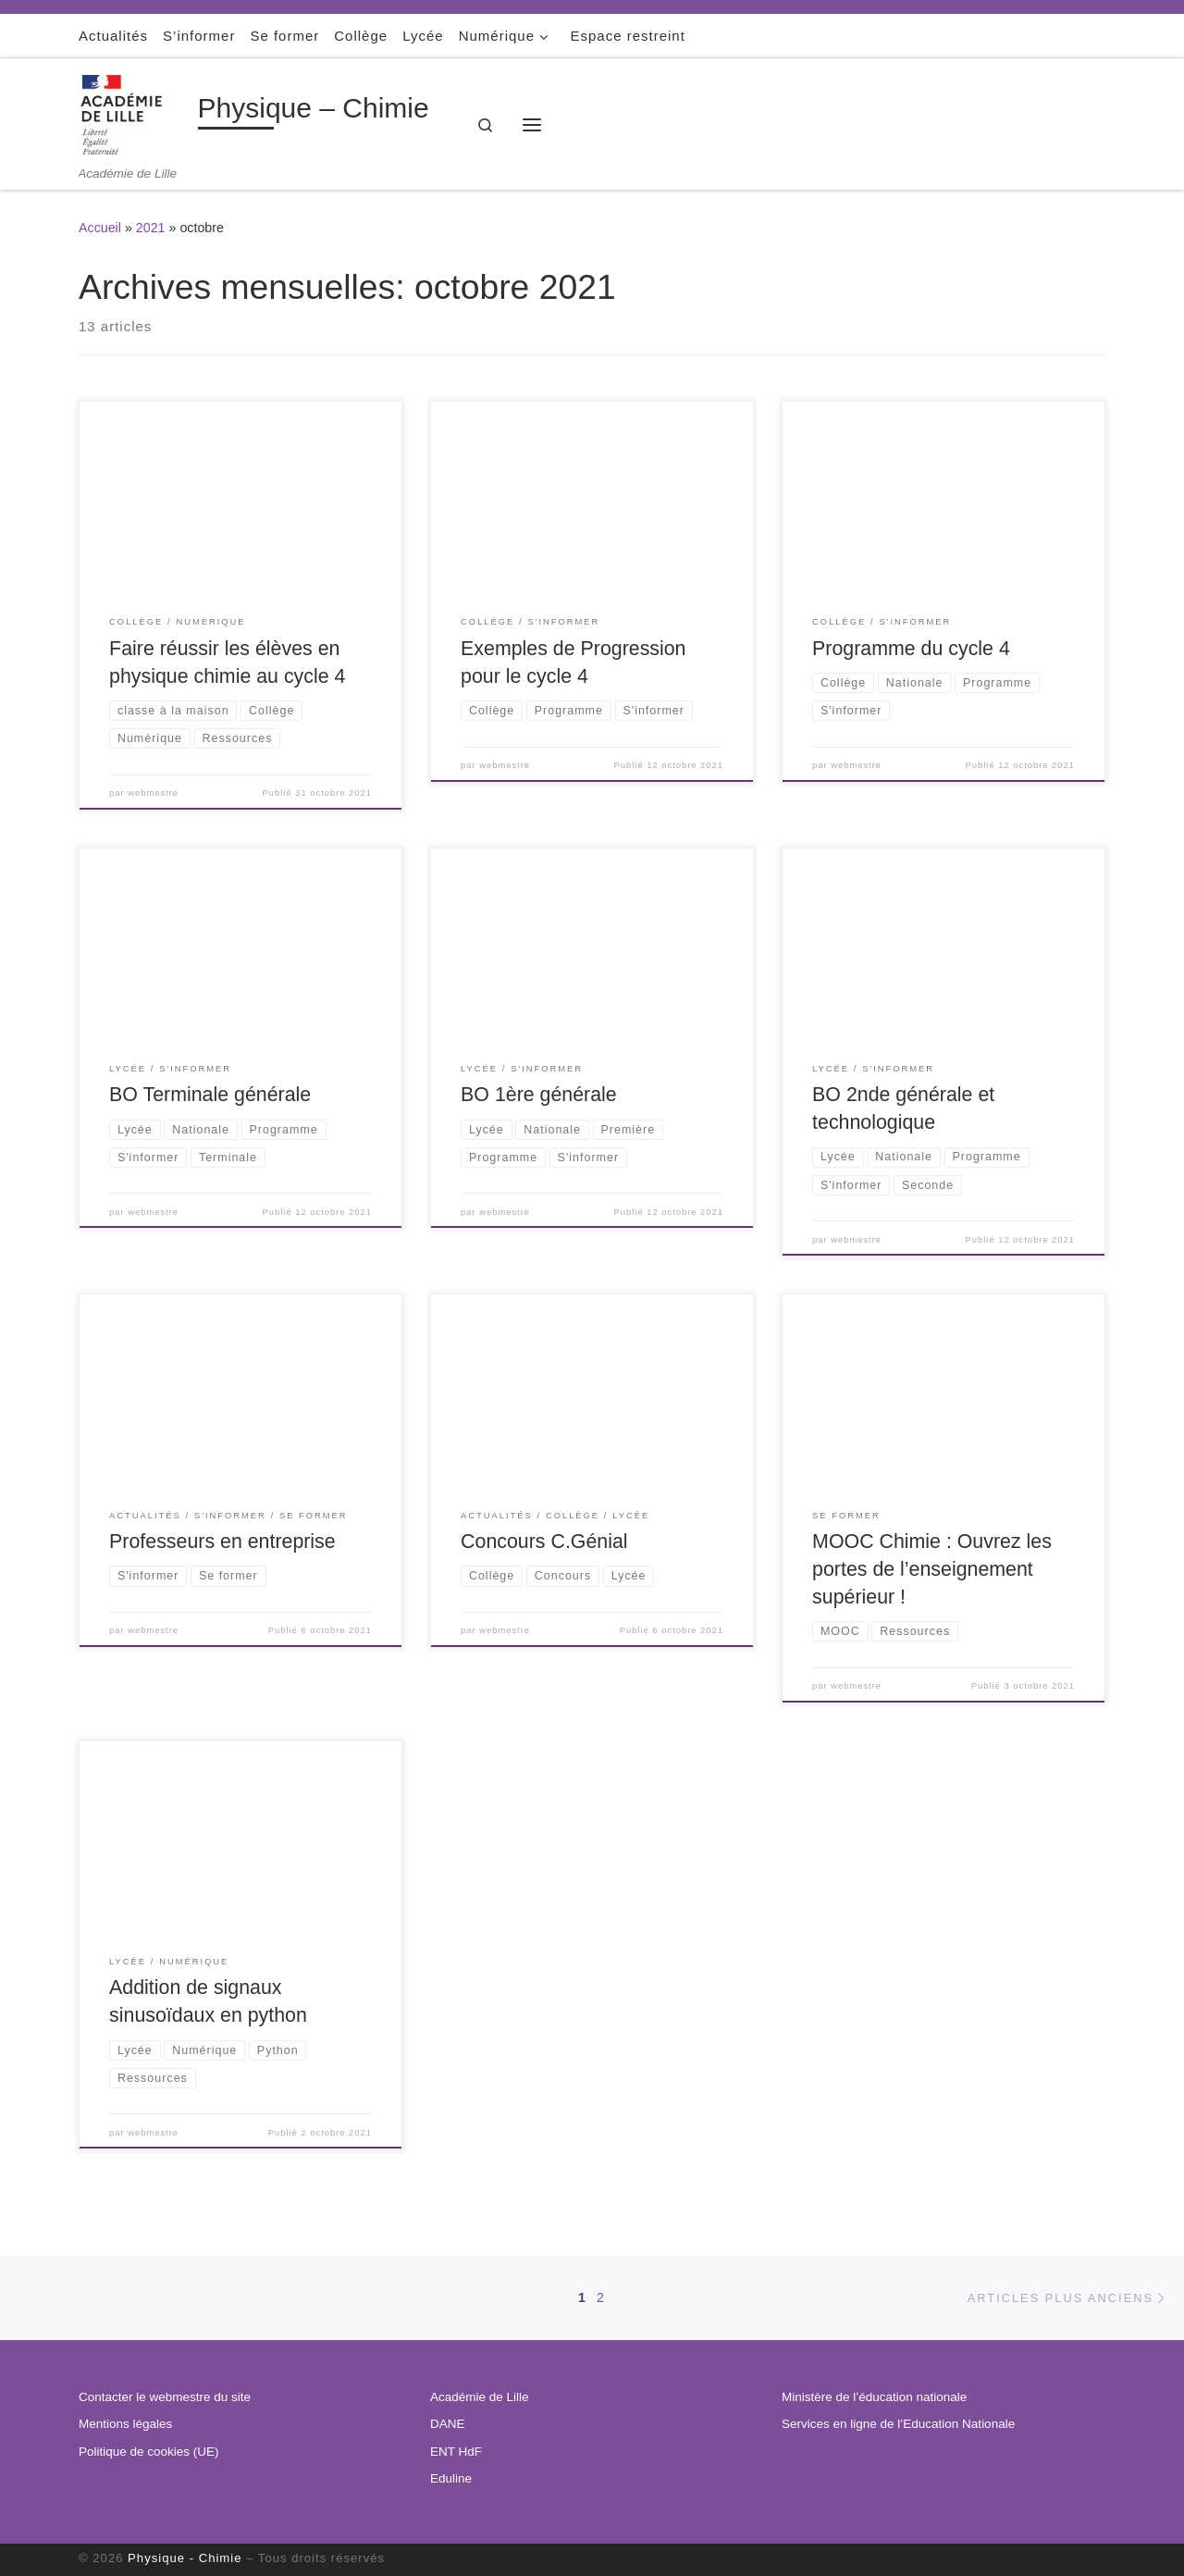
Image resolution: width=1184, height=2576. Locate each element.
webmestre (153, 793)
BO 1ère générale (539, 1095)
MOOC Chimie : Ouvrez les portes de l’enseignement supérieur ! (932, 1569)
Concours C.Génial (544, 1541)
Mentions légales (125, 2424)
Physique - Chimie (184, 2558)
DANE (447, 2424)
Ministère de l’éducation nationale (874, 2397)
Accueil (100, 227)
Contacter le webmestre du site (165, 2397)
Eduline (451, 2478)
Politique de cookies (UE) (149, 2451)
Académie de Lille (479, 2397)
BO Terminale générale (210, 1095)
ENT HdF (456, 2451)
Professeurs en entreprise (222, 1541)
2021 (151, 227)
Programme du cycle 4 (911, 649)
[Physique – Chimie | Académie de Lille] (135, 112)
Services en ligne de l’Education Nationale (898, 2424)
